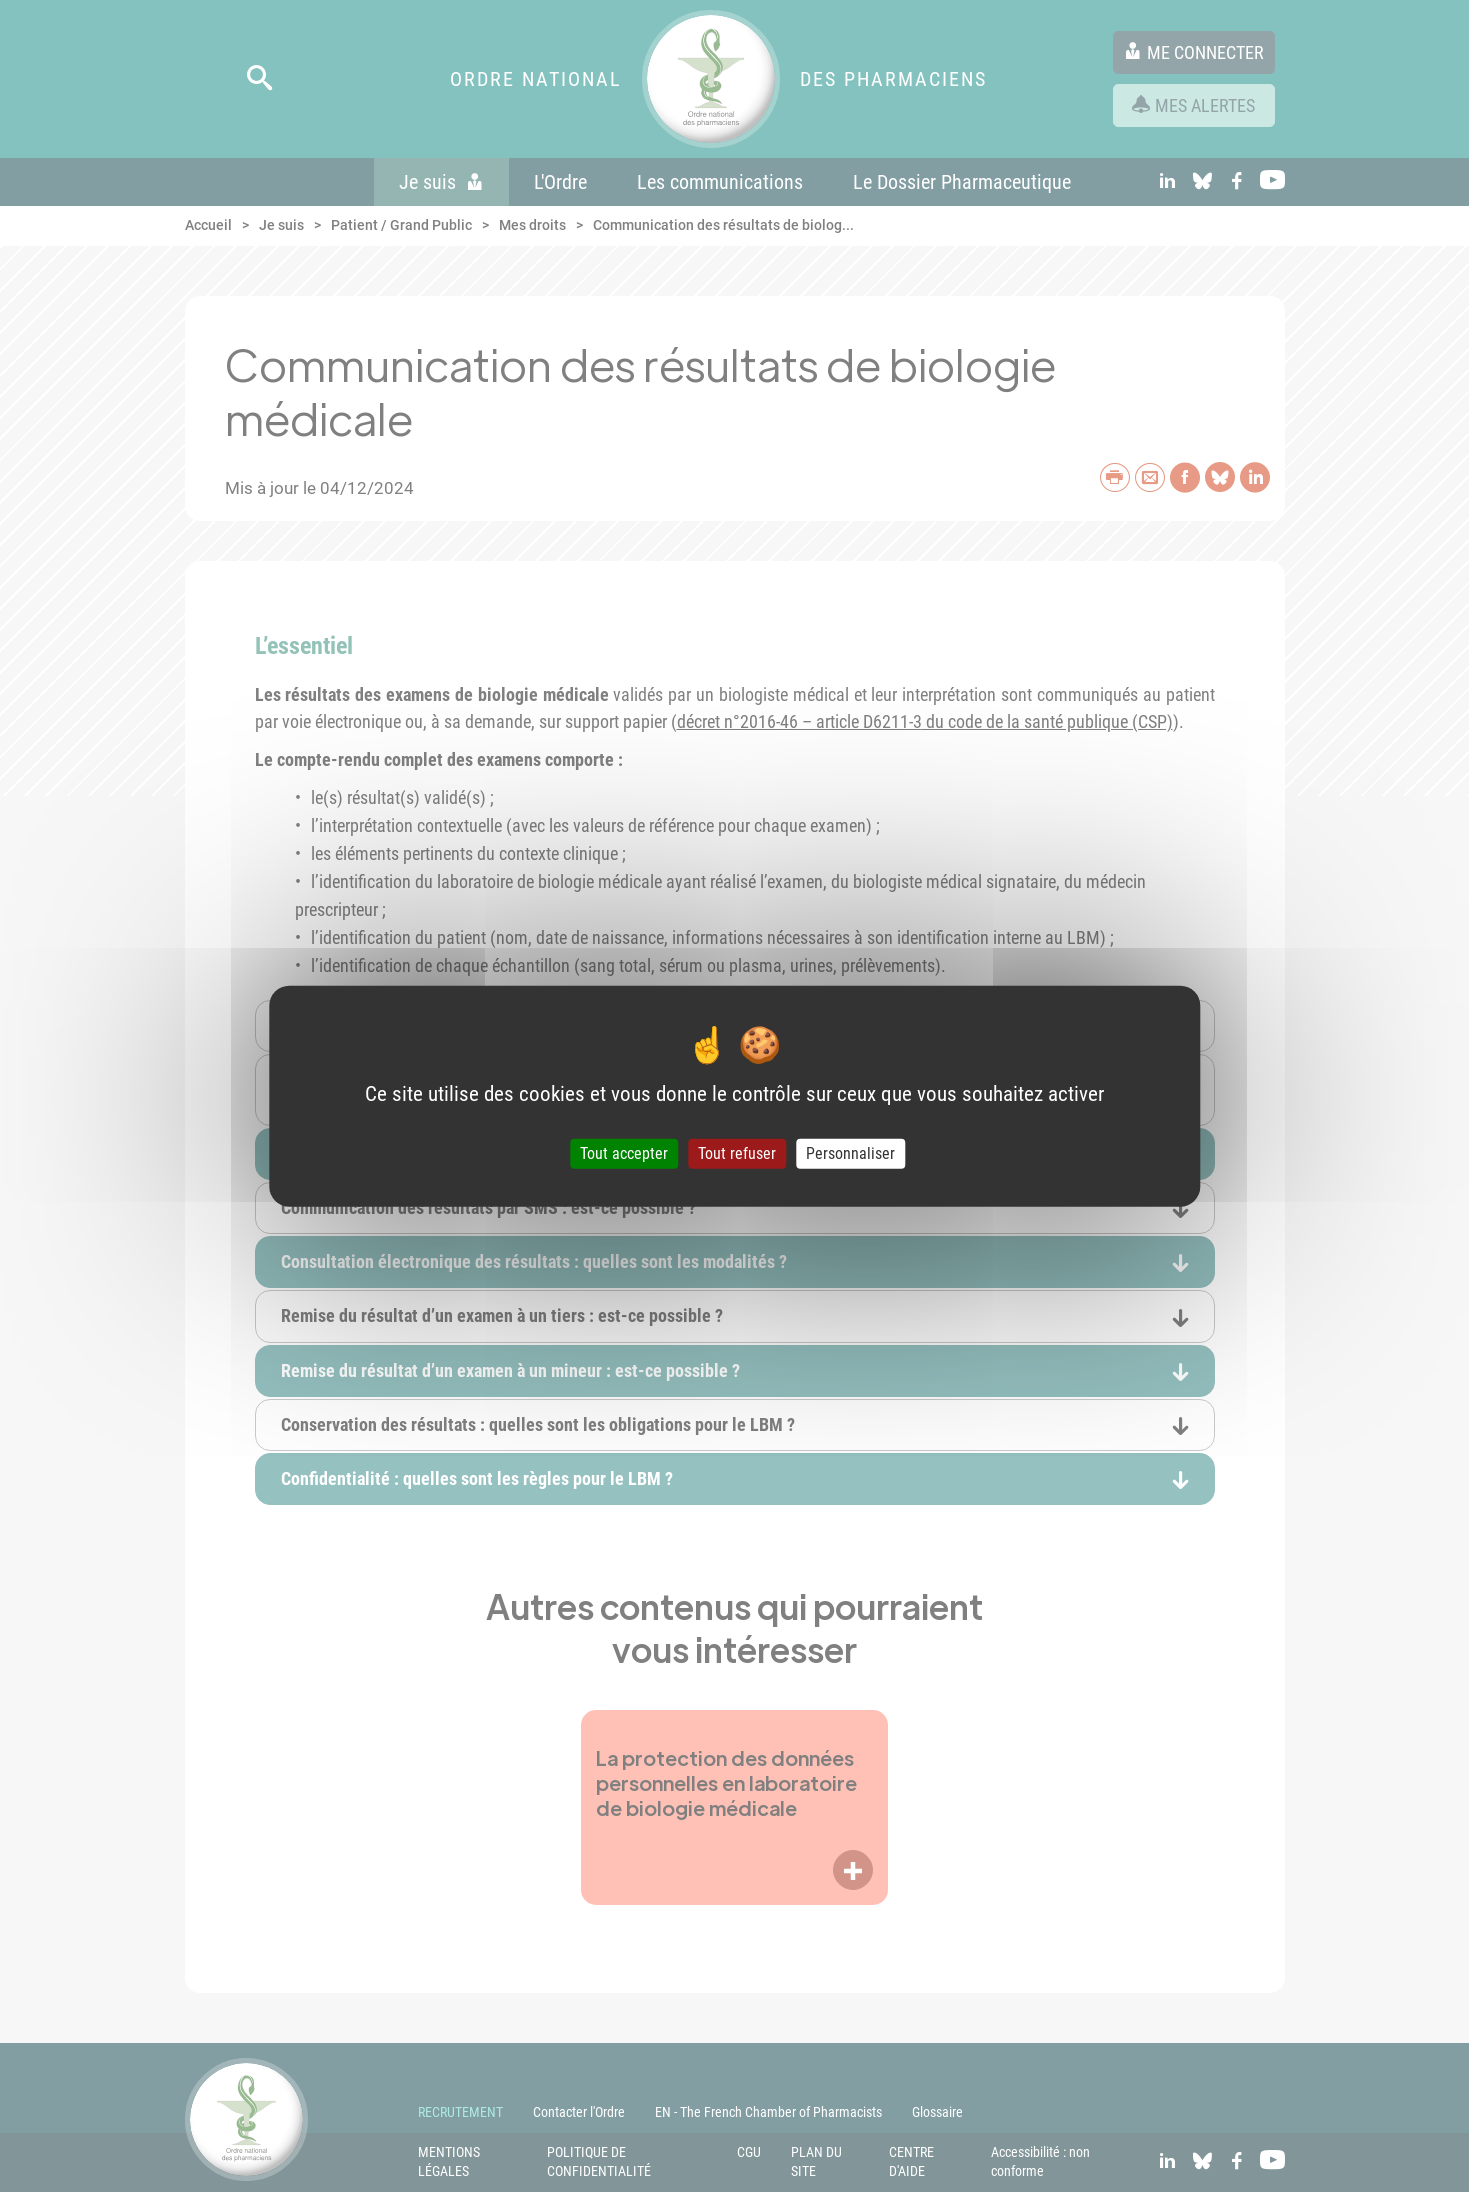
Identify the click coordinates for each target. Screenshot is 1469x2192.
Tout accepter (624, 1153)
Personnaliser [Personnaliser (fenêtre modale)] (850, 1153)
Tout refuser (737, 1153)
